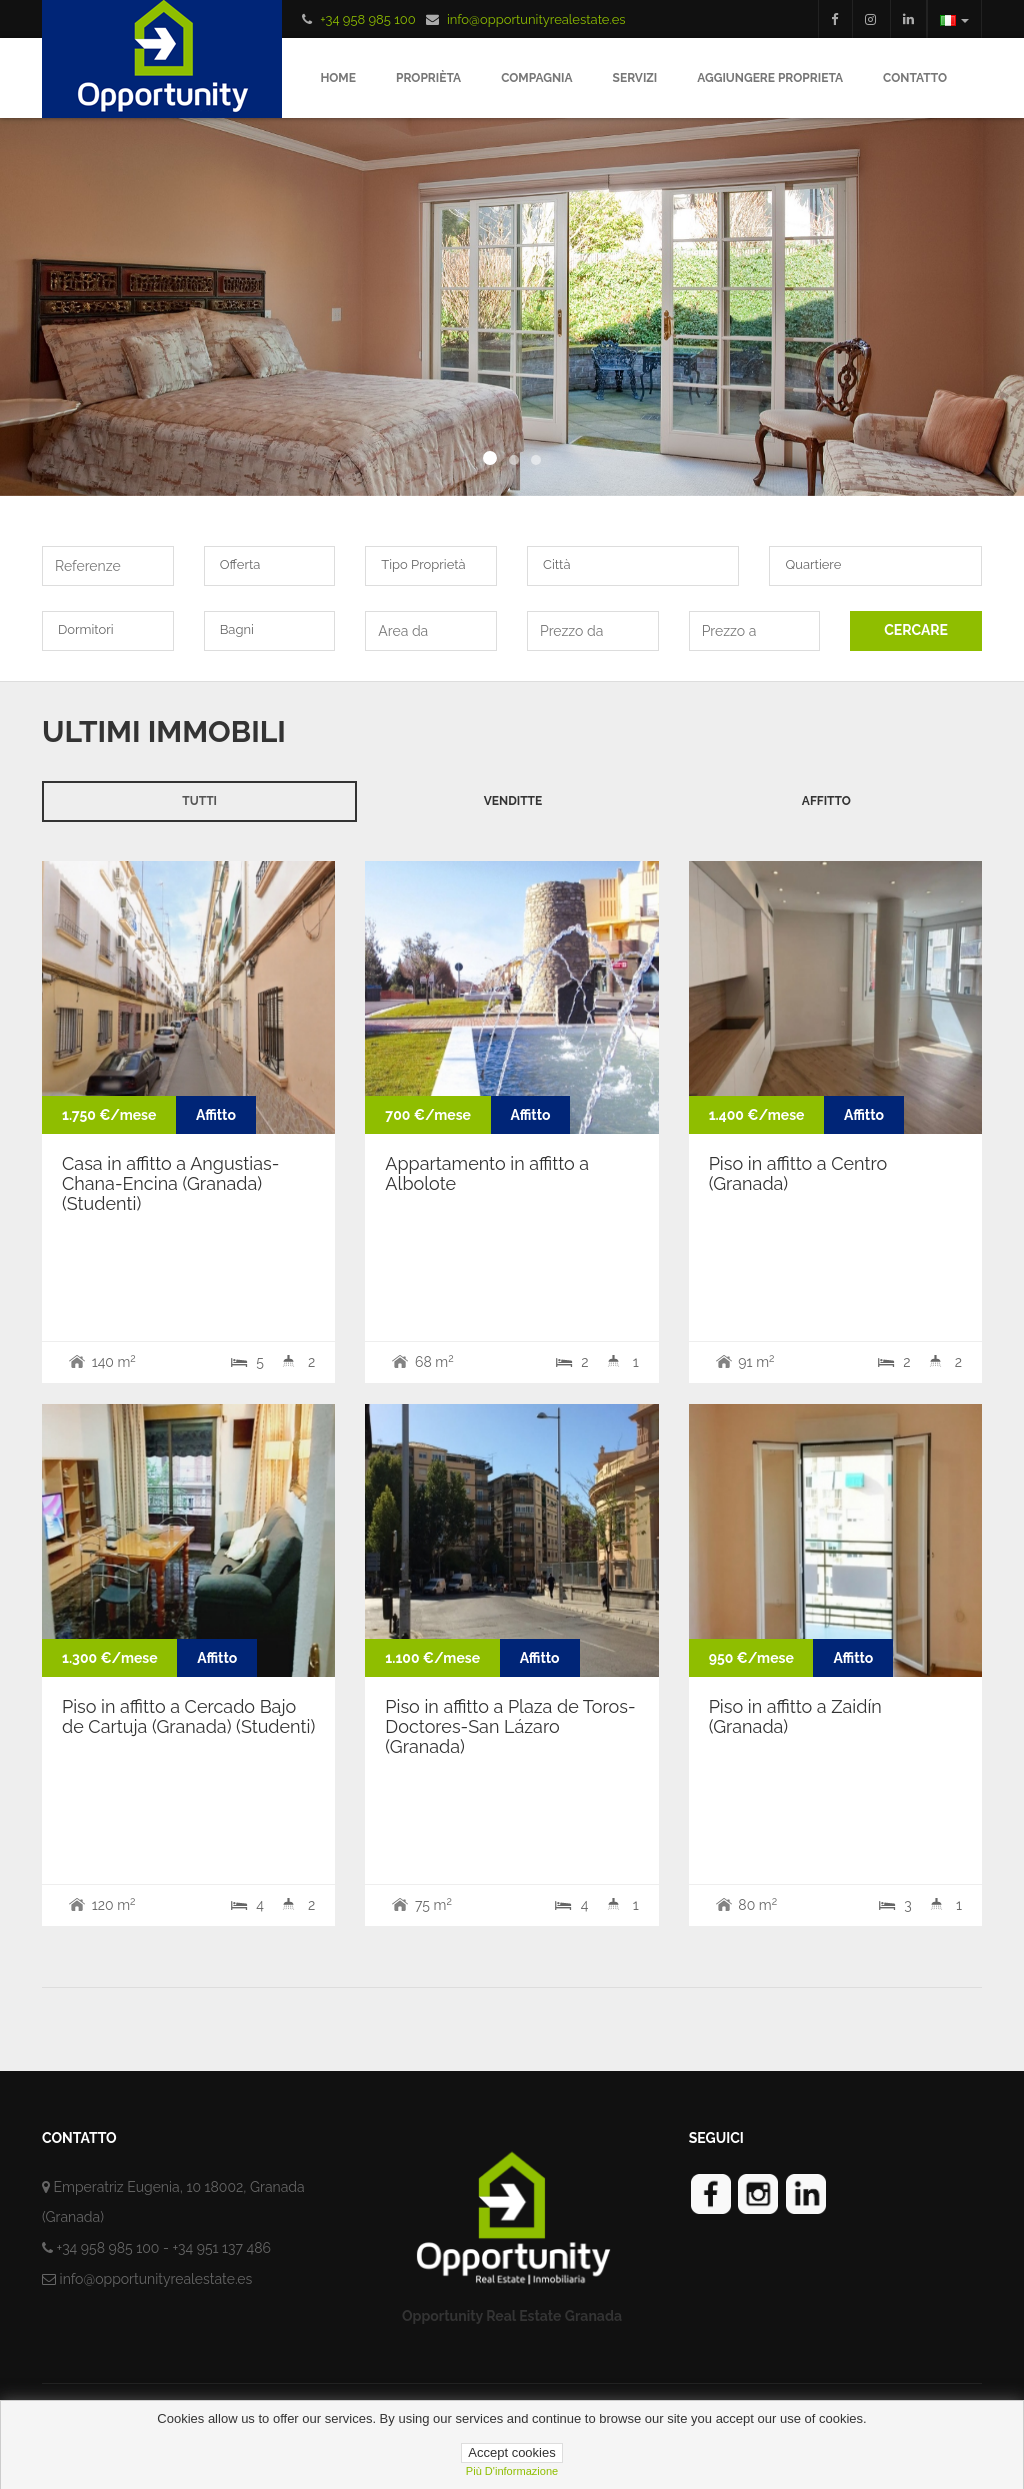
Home (338, 78)
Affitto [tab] (826, 801)
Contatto (915, 78)
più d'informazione (512, 2471)
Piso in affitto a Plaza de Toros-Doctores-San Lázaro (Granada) (510, 1726)
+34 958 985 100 (367, 19)
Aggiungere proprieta (770, 78)
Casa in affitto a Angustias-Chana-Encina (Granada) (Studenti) (170, 1183)
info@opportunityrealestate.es (536, 19)
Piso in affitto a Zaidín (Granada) (795, 1716)
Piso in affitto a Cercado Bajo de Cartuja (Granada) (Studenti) (188, 1716)
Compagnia (536, 78)
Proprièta (428, 78)
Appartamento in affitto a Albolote (487, 1173)
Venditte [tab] (513, 801)
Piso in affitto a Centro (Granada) (798, 1173)
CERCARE (916, 630)
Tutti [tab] (199, 801)
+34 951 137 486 (221, 2248)
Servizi (635, 78)
